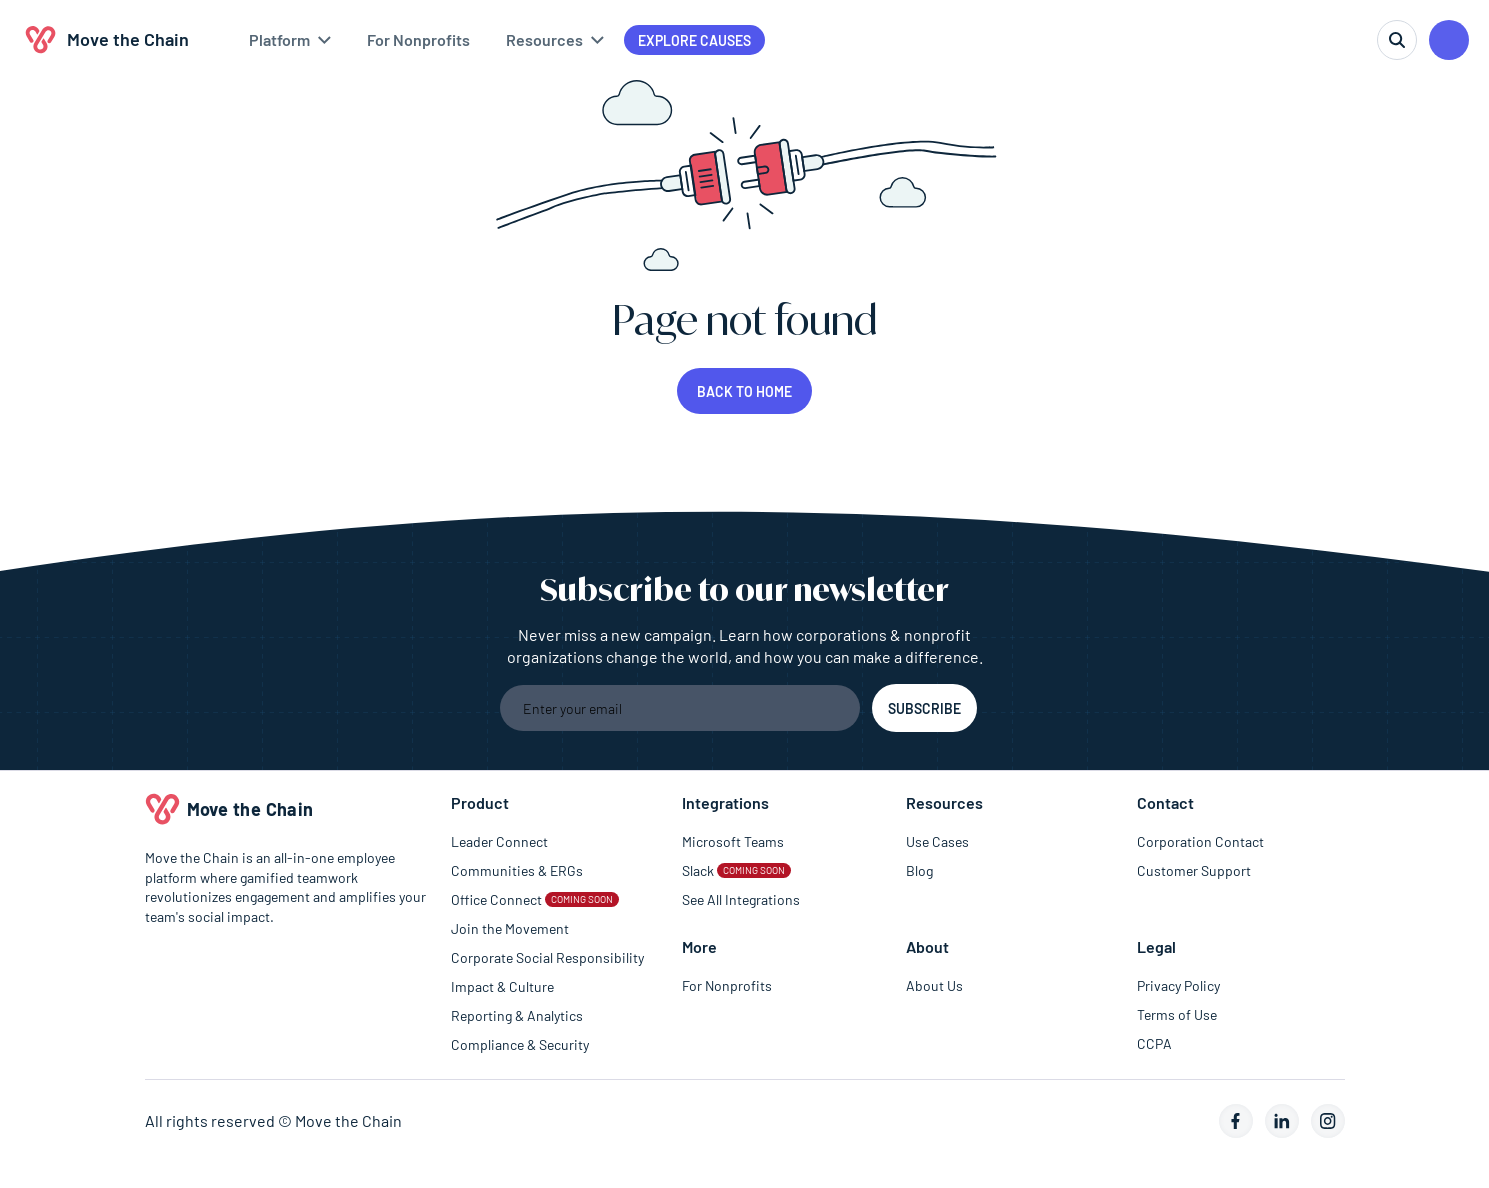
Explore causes (694, 40)
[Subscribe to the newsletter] (924, 708)
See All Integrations (741, 899)
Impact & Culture (502, 986)
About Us (934, 985)
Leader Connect (499, 841)
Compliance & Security (520, 1044)
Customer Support (1194, 870)
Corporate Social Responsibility (547, 957)
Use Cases (937, 841)
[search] (1397, 40)
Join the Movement (510, 928)
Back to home (744, 391)
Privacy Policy (1178, 985)
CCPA (1154, 1043)
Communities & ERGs (517, 870)
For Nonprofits (727, 985)
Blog (919, 870)
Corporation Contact (1200, 841)
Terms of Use (1177, 1014)
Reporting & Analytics (517, 1015)
